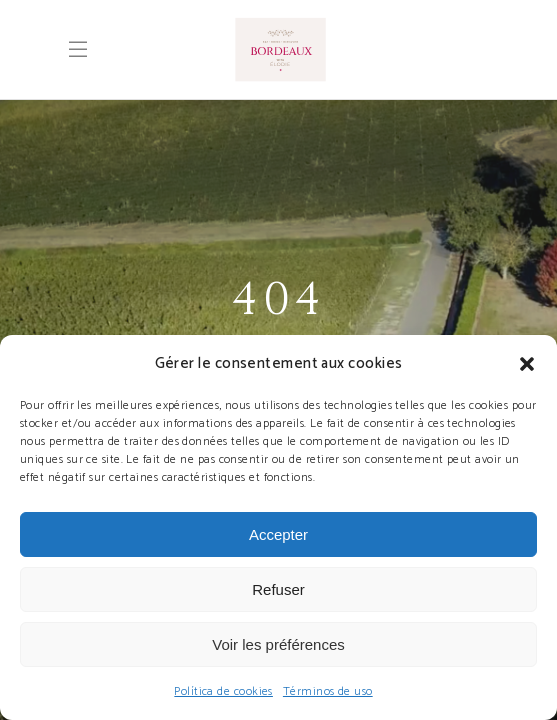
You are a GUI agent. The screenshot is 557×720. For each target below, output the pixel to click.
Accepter (278, 534)
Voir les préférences (278, 644)
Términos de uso (328, 691)
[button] (527, 364)
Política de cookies (223, 691)
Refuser (278, 589)
